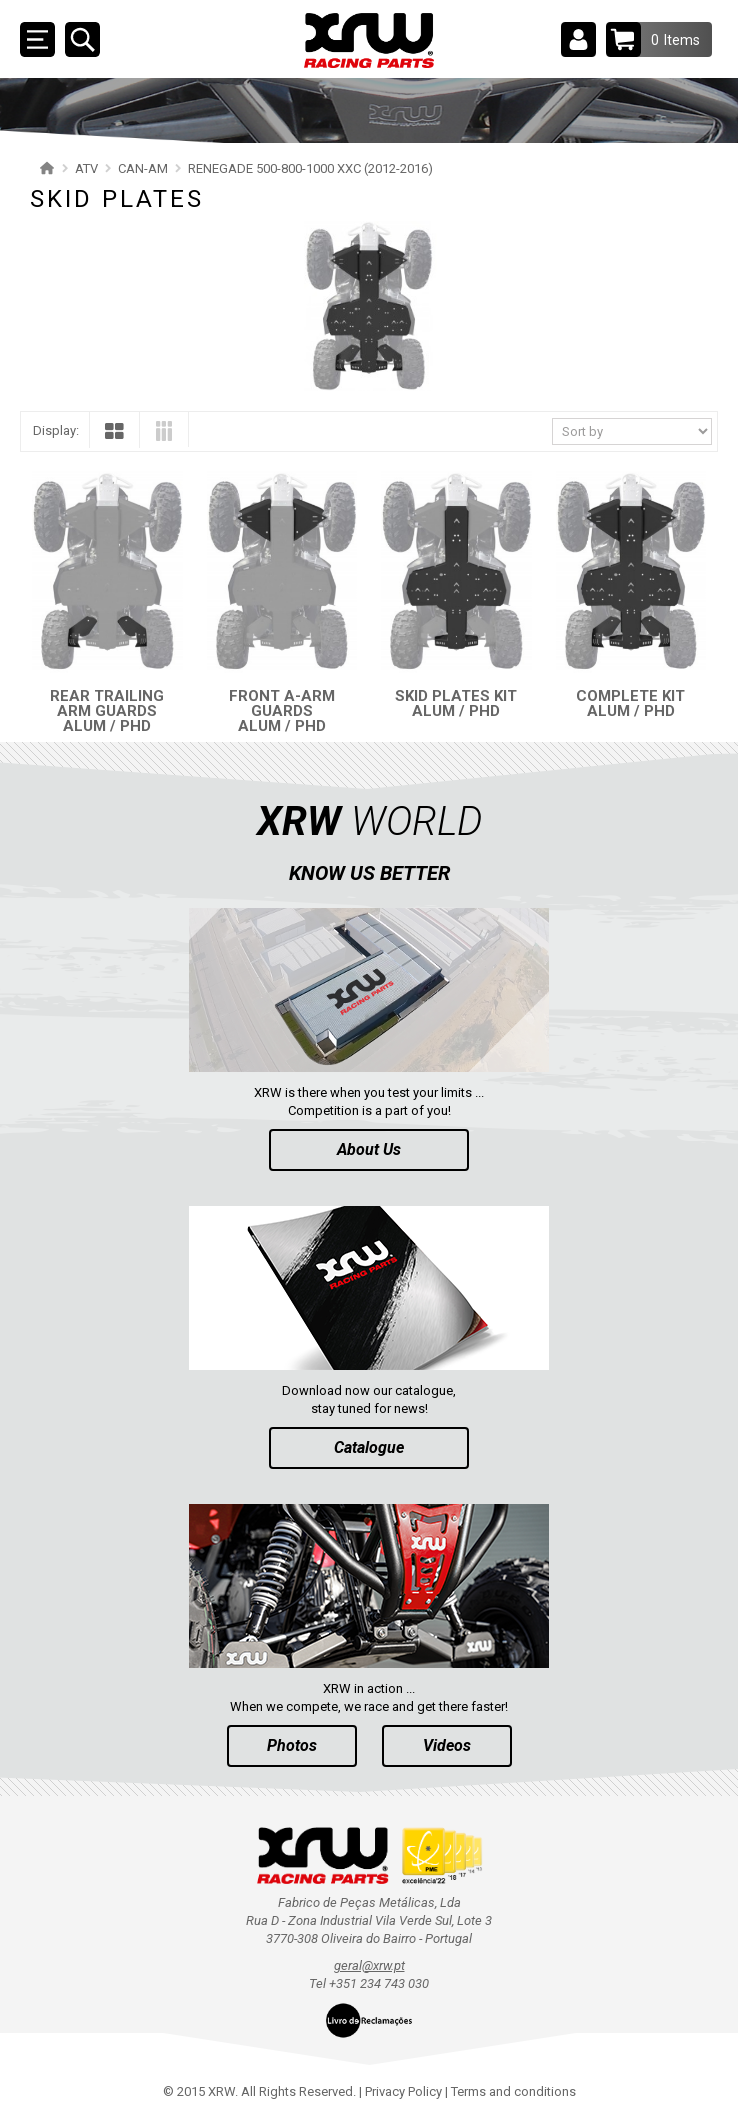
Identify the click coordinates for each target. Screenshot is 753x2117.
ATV (86, 168)
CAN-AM (143, 168)
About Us (369, 1149)
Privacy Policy (403, 2091)
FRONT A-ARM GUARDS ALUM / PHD (282, 711)
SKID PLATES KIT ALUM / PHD (456, 703)
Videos (447, 1745)
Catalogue (369, 1447)
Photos (292, 1745)
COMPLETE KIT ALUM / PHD (630, 703)
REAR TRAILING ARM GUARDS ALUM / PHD (107, 711)
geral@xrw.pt (369, 1965)
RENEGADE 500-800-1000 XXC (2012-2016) (310, 168)
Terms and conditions (513, 2091)
